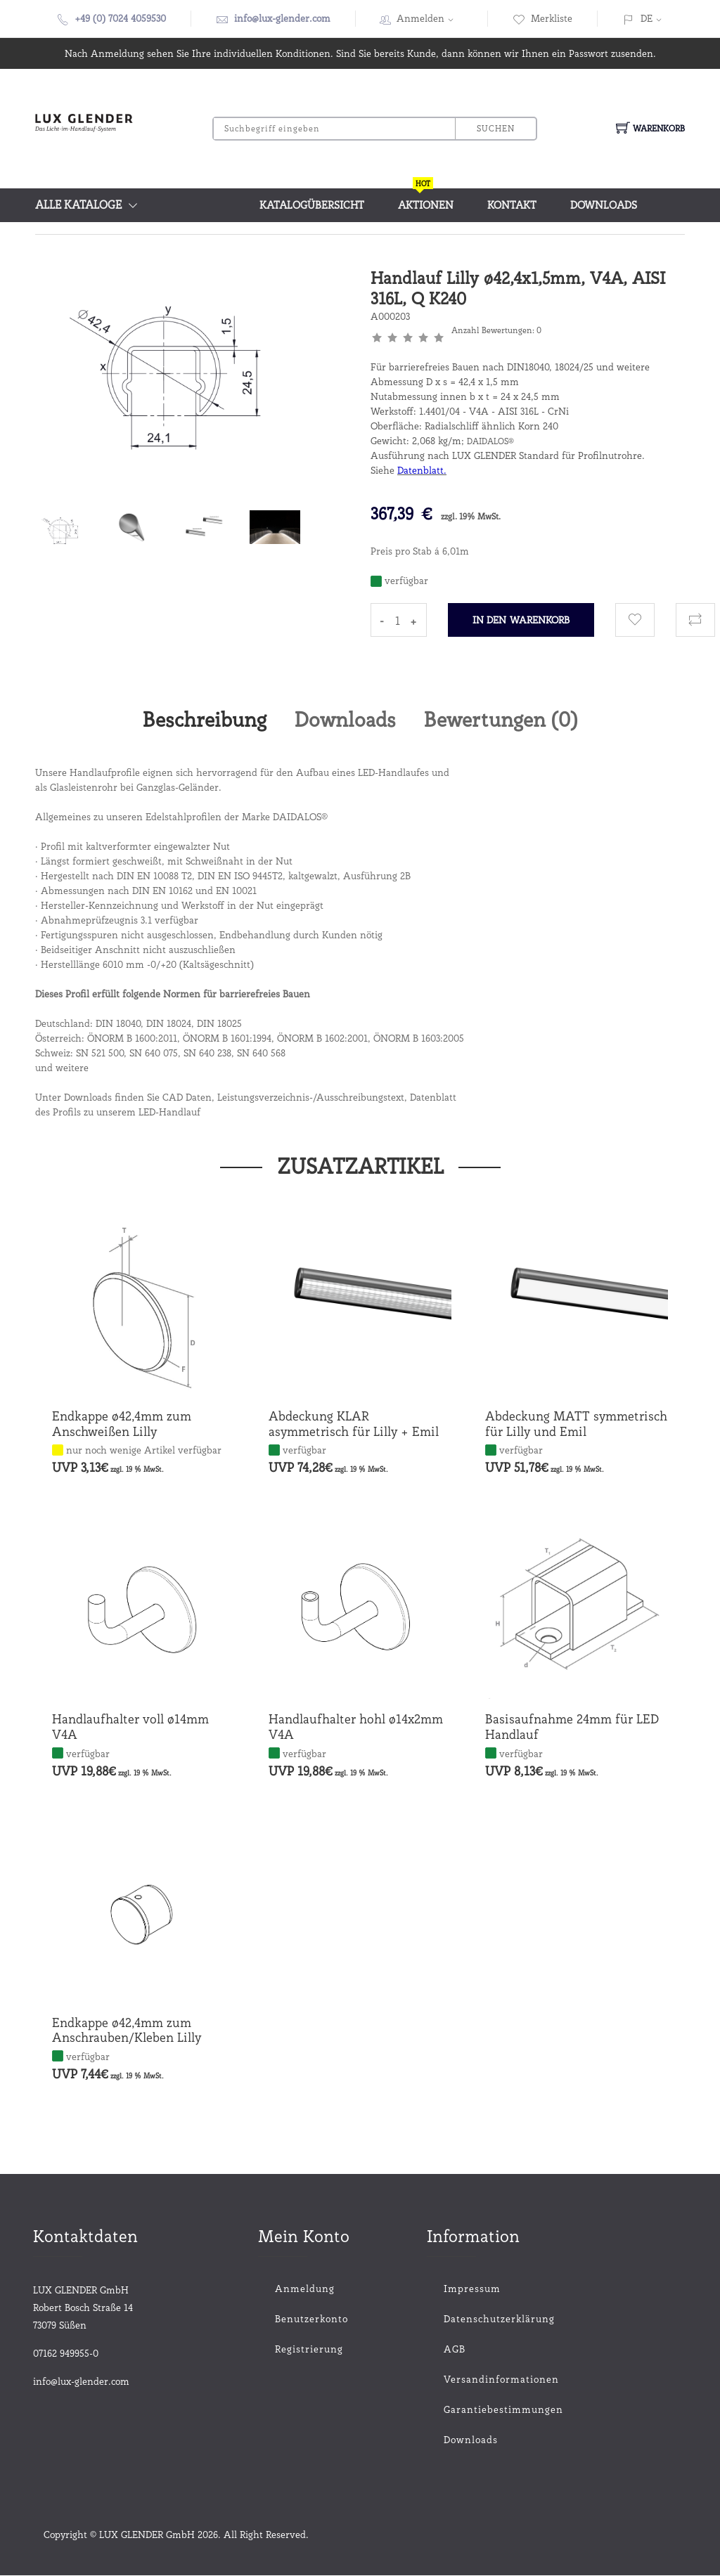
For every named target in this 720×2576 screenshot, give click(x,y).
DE (646, 18)
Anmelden (430, 18)
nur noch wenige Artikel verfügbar (143, 1451)
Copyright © (71, 2535)
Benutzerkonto (311, 2319)
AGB (454, 2349)
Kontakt (511, 205)
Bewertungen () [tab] (505, 719)
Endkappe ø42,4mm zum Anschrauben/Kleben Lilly (126, 2031)
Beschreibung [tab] (199, 719)
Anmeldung (305, 2289)
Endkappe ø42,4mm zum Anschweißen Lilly (121, 1425)
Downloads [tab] (344, 719)
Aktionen (426, 200)
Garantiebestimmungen (472, 2410)
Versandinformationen (472, 2380)
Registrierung (309, 2349)
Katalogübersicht (311, 205)
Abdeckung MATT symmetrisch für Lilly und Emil (576, 1425)
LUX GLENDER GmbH (147, 2535)
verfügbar (304, 1451)
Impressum (472, 2289)
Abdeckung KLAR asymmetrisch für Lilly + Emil (354, 1425)
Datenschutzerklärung (472, 2319)
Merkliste (542, 18)
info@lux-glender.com (282, 18)
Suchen (495, 128)
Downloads (603, 205)
